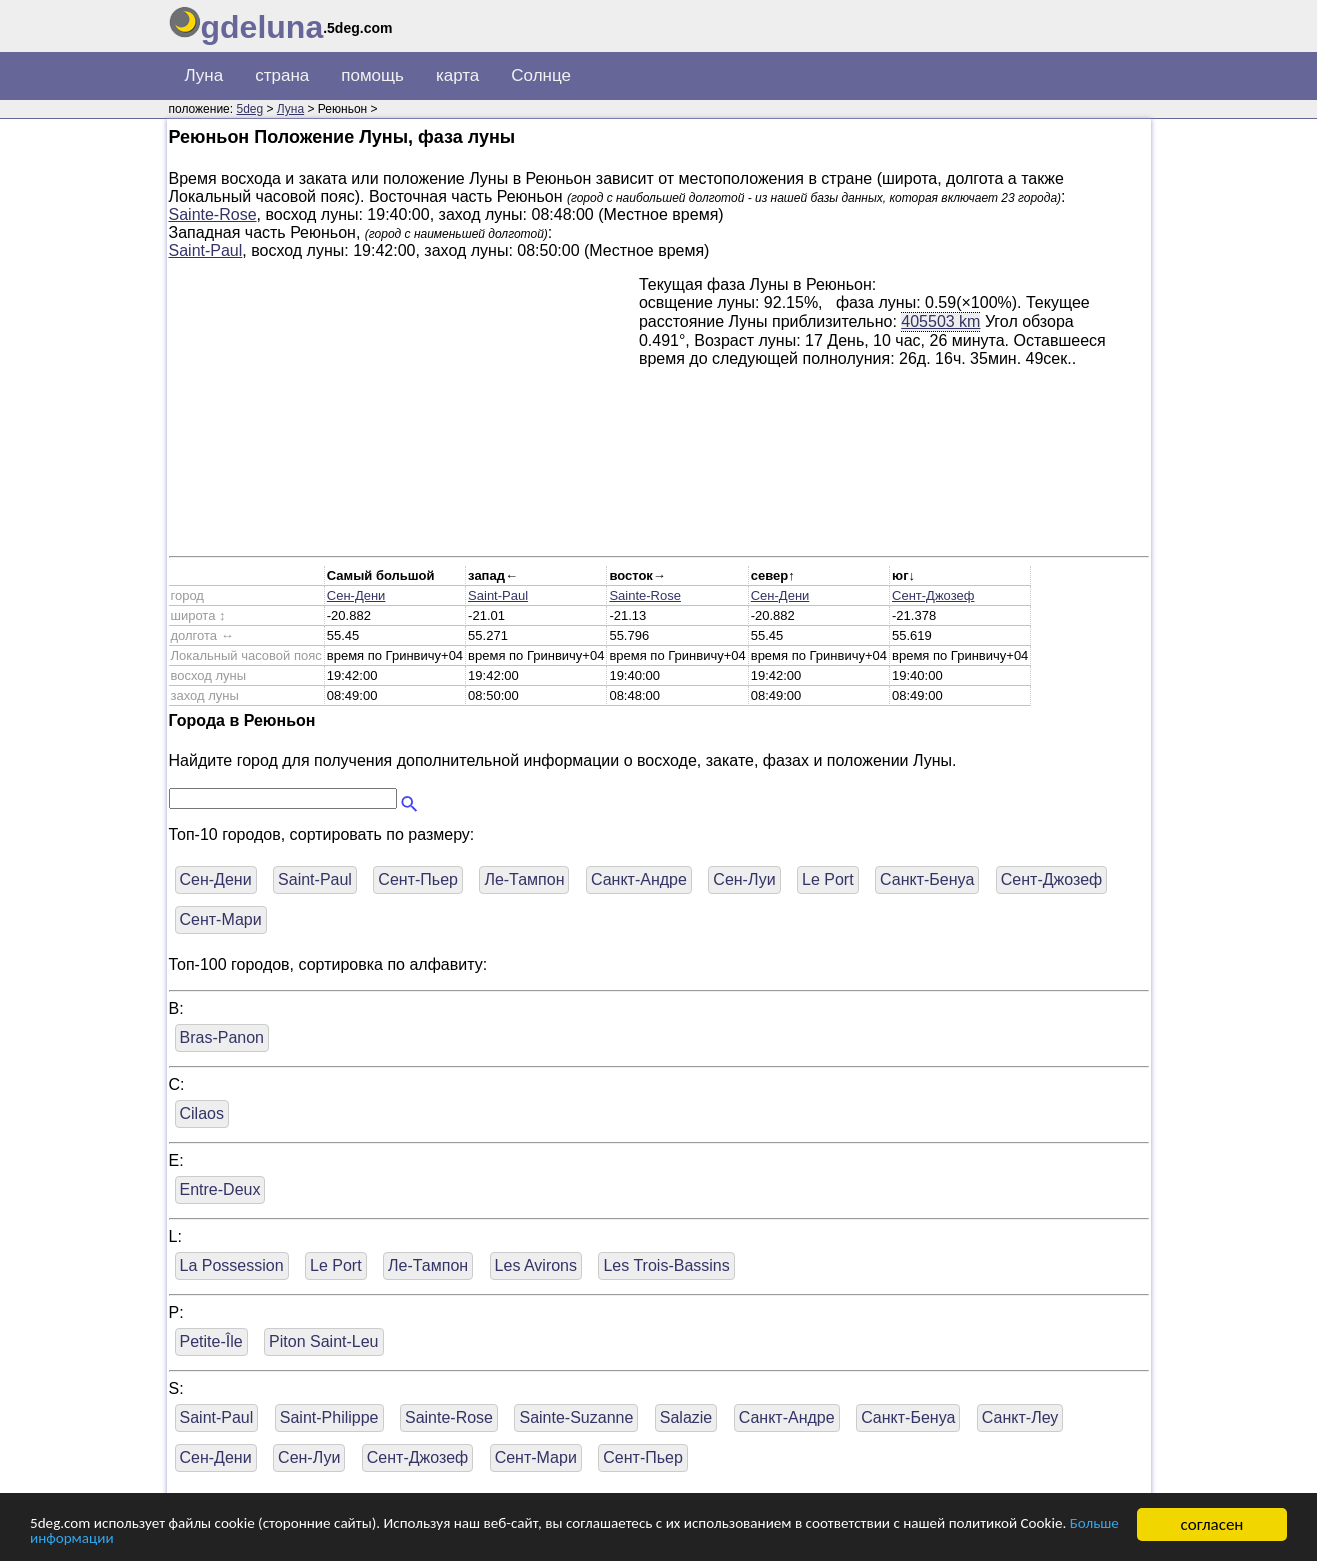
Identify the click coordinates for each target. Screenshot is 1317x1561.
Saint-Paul (206, 250)
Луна (204, 75)
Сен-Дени (356, 595)
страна (282, 75)
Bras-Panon (222, 1037)
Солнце (541, 75)
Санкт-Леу (1020, 1417)
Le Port (828, 879)
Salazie (686, 1417)
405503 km (940, 321)
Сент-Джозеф (933, 595)
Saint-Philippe (329, 1417)
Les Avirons (536, 1265)
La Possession (232, 1265)
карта (457, 75)
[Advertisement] (404, 416)
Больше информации (242, 1538)
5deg (249, 109)
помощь (372, 75)
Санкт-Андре (639, 879)
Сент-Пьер (418, 879)
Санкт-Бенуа (927, 879)
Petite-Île (211, 1341)
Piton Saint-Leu (323, 1341)
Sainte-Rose (213, 214)
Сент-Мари (221, 919)
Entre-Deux (220, 1189)
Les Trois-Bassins (666, 1265)
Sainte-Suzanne (576, 1417)
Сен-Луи (744, 879)
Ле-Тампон (524, 879)
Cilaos (202, 1113)
